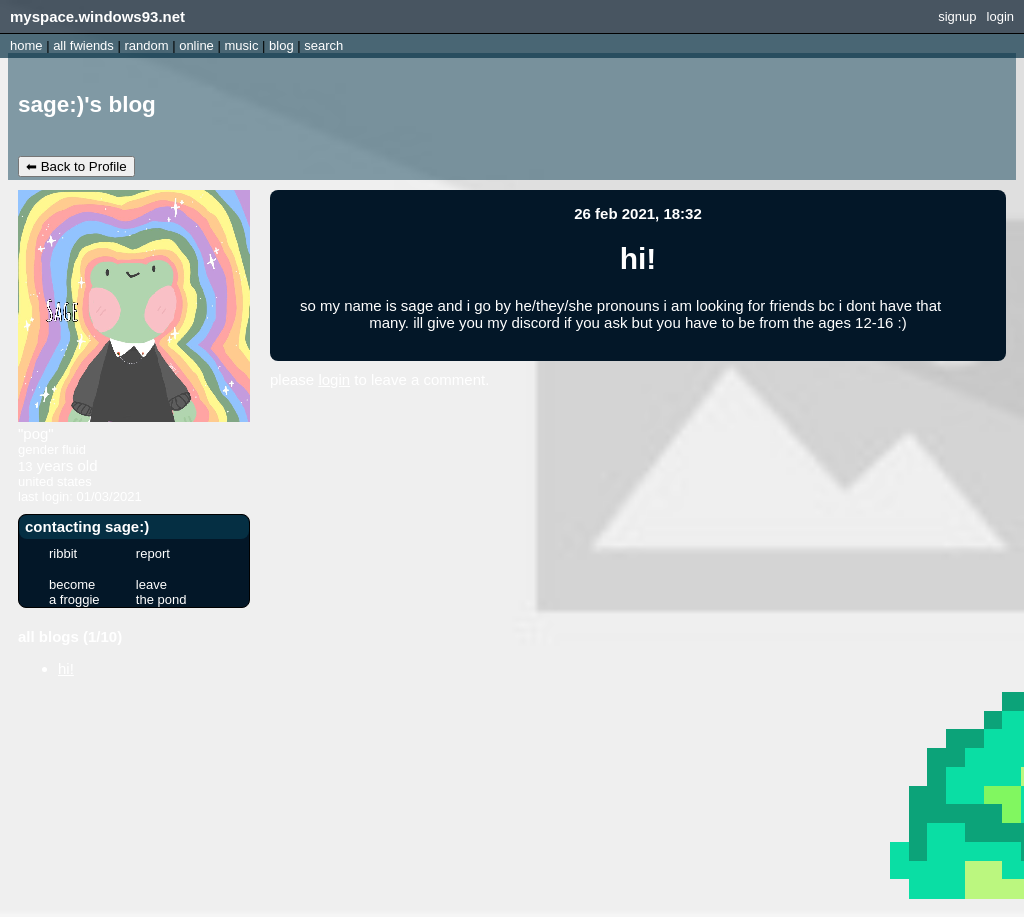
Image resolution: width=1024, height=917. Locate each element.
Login (1000, 16)
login (334, 379)
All (83, 45)
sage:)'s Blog (87, 104)
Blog (281, 45)
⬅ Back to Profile (76, 166)
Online (196, 45)
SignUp (957, 16)
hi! (66, 668)
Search (323, 45)
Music (241, 45)
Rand (146, 45)
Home (26, 45)
